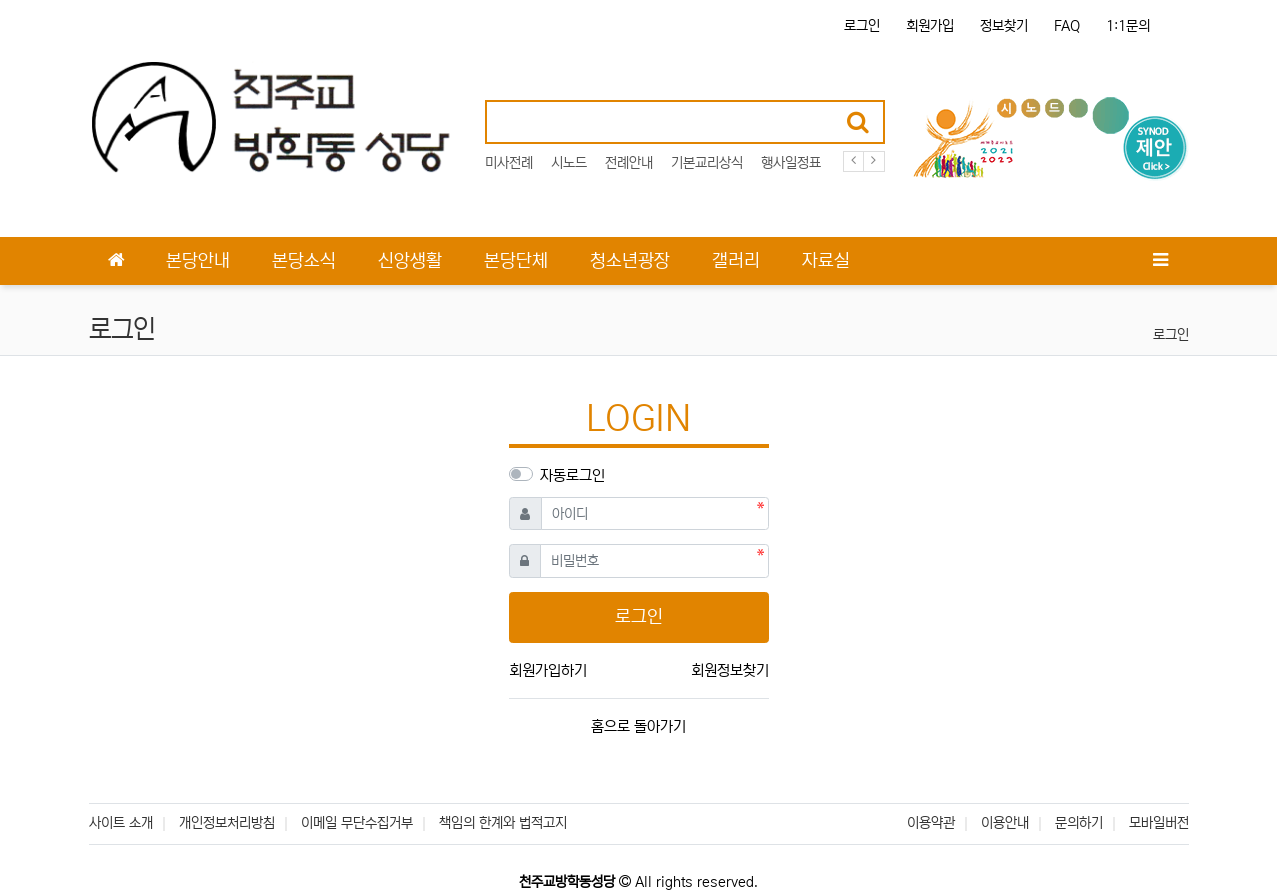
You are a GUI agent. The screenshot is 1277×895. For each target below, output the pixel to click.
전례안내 (629, 163)
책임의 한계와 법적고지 (503, 823)
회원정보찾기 (730, 670)
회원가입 (930, 26)
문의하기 (1079, 823)
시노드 (569, 163)
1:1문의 (1128, 26)
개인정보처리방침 (227, 823)
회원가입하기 (548, 670)
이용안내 (1005, 823)
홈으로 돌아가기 (638, 726)
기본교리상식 (707, 163)
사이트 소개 (121, 823)
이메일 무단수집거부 (357, 823)
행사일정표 (791, 163)
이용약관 (931, 823)
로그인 (862, 26)
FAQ (1067, 26)
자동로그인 (572, 475)
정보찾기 (1004, 26)
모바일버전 (1159, 823)
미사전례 (509, 163)
